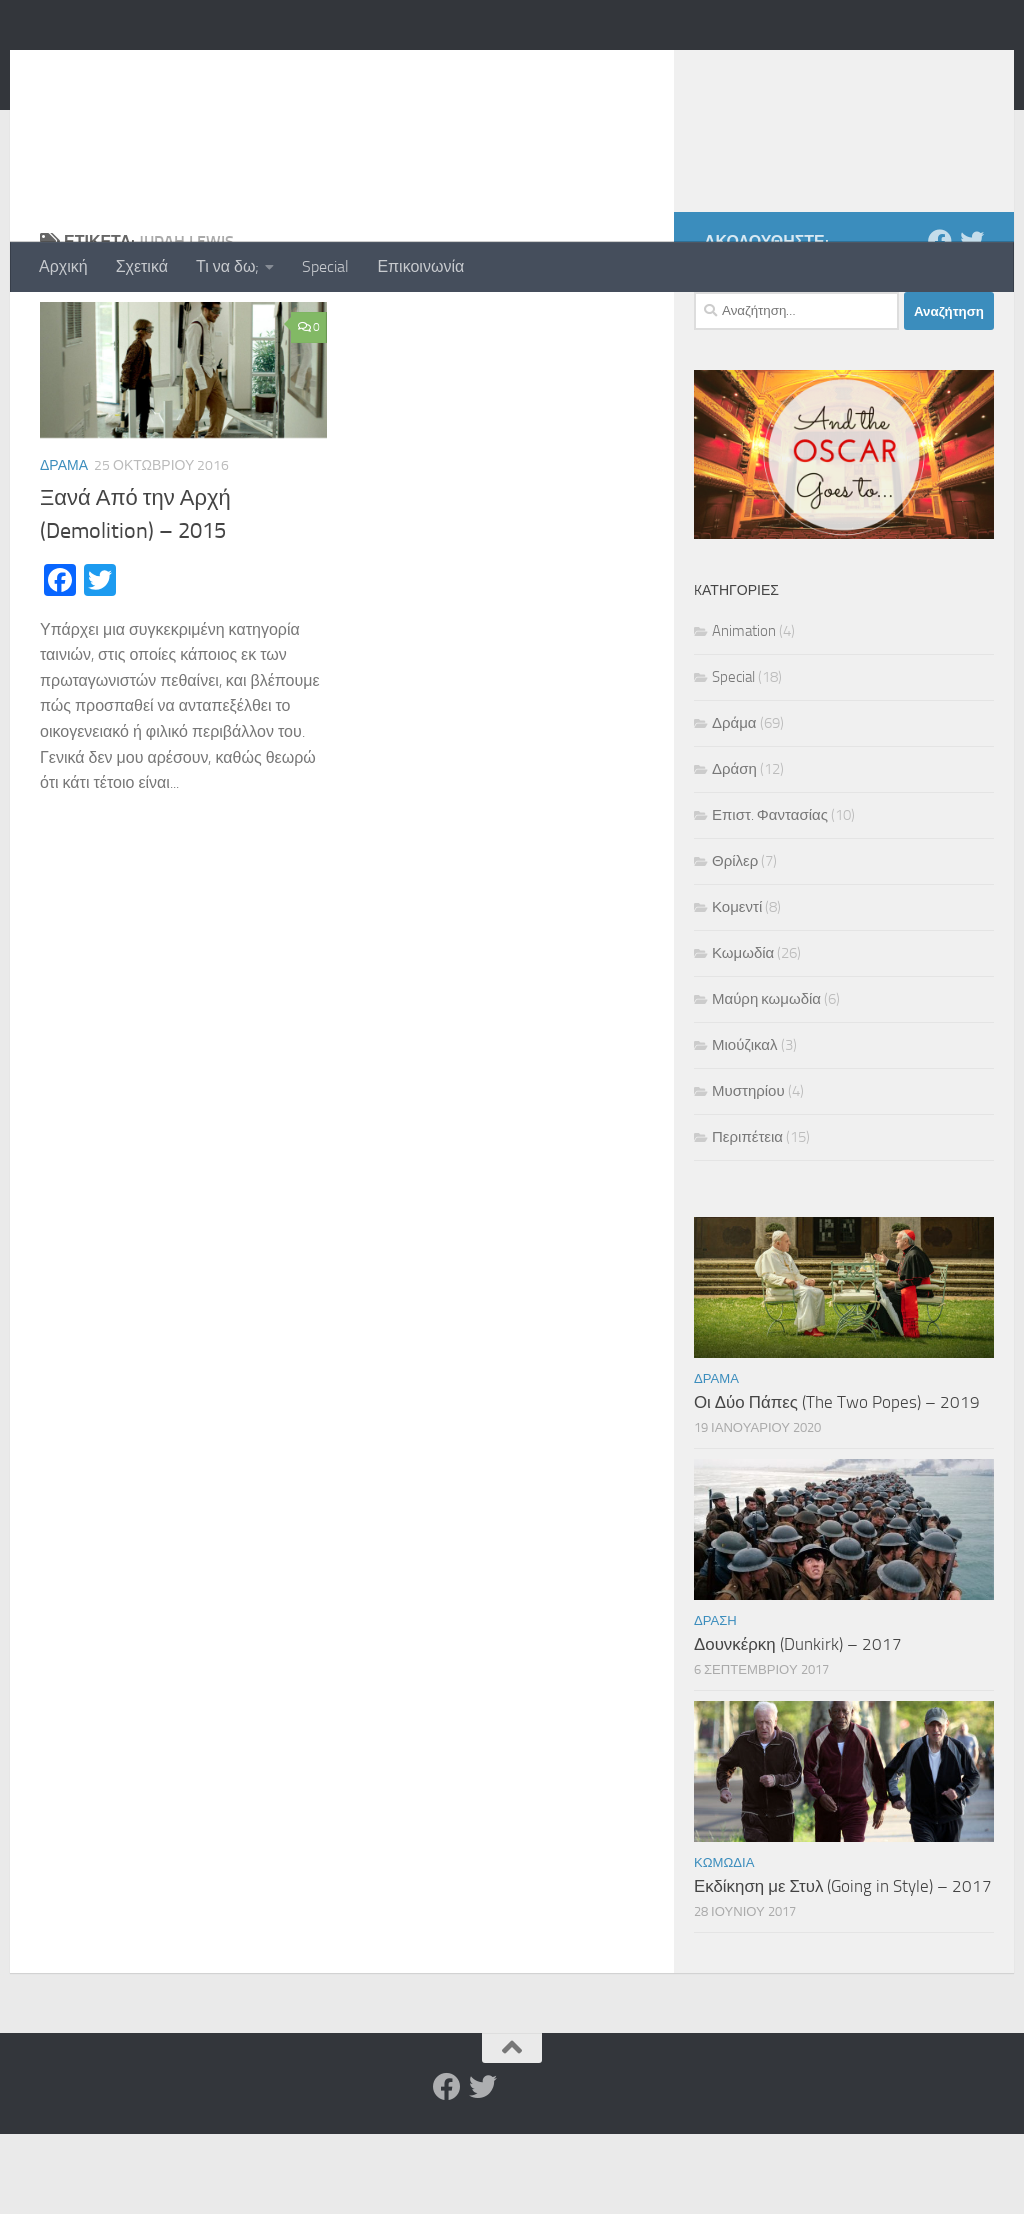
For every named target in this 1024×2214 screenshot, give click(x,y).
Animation (744, 711)
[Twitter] (972, 321)
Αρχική (63, 266)
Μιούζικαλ (745, 1125)
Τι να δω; (227, 266)
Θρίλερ (735, 941)
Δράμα (64, 545)
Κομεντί (737, 987)
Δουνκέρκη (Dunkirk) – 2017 (798, 1724)
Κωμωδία (743, 1033)
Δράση (734, 849)
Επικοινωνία (420, 266)
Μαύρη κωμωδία (766, 1079)
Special (325, 266)
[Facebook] (940, 321)
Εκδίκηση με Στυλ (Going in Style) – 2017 (843, 1966)
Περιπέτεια (747, 1217)
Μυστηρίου (748, 1171)
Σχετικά (142, 266)
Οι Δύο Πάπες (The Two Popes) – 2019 (837, 1482)
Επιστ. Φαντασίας (770, 895)
